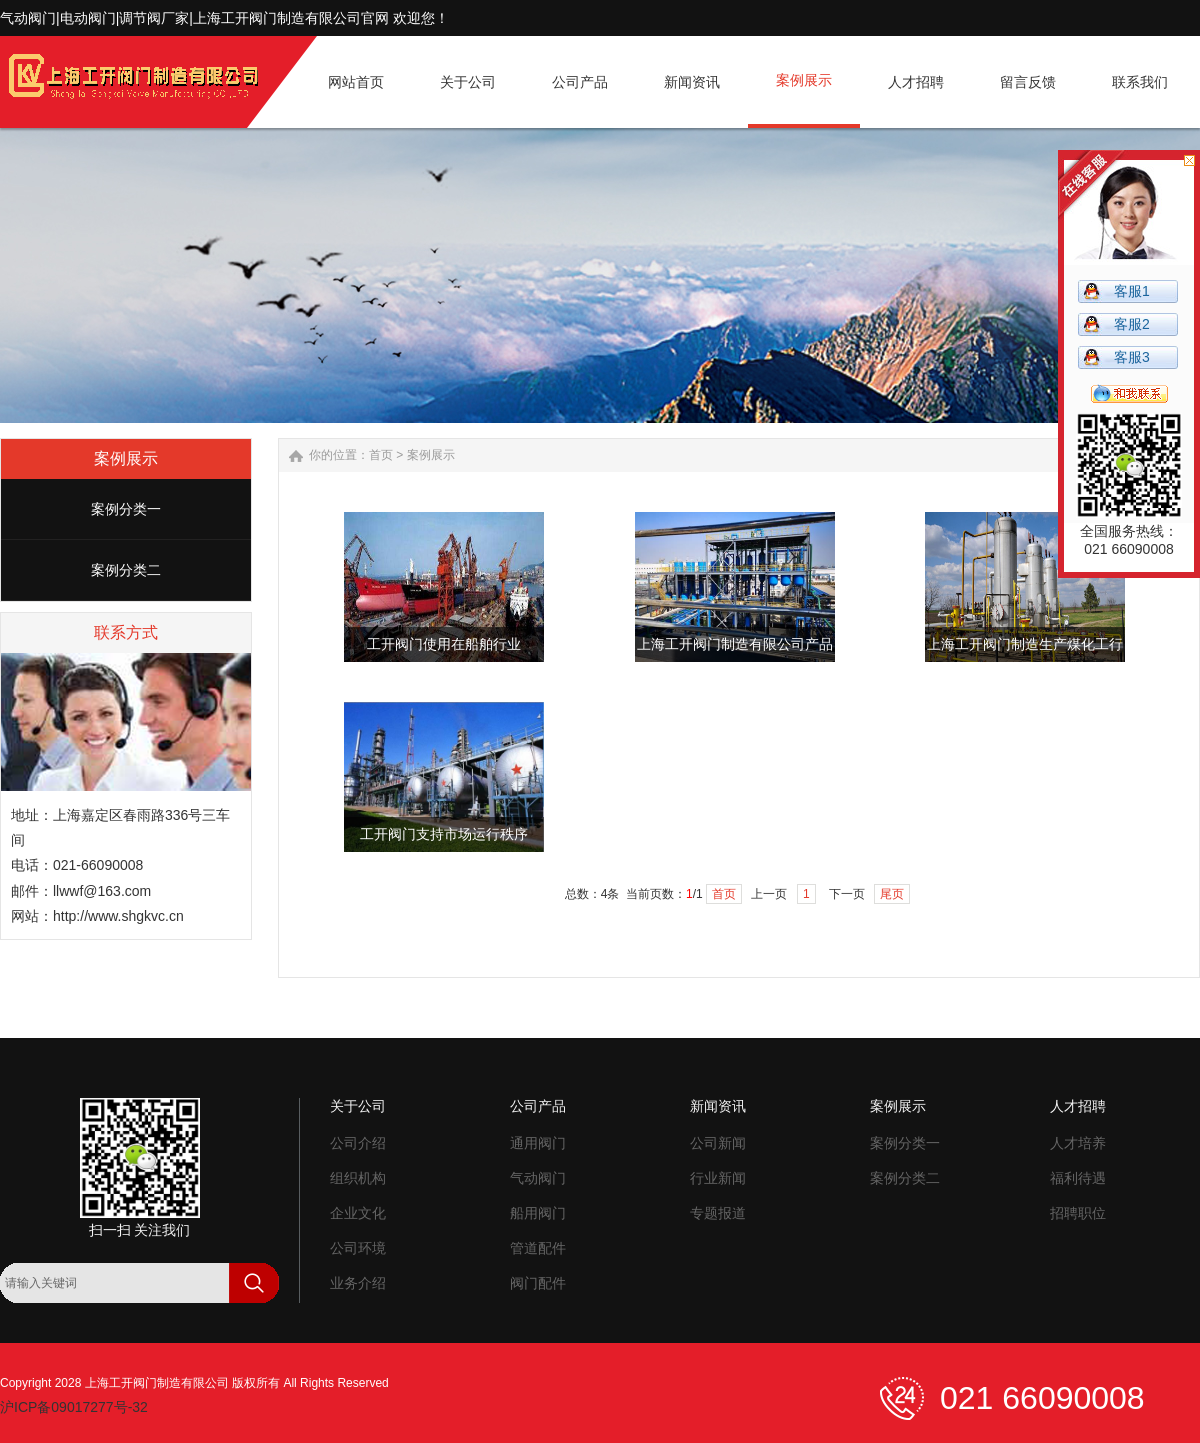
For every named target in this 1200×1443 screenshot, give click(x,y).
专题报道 (718, 1213)
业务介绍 (358, 1283)
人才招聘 (1078, 1106)
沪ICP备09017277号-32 (74, 1407)
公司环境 (358, 1248)
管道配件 (538, 1248)
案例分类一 (126, 509)
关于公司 (358, 1106)
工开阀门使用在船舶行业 (444, 644)
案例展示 (431, 455)
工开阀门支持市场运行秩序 (444, 834)
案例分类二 (126, 570)
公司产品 (538, 1106)
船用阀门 (538, 1213)
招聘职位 (1078, 1213)
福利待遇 (1078, 1178)
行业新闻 (718, 1178)
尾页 (892, 894)
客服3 (1132, 357)
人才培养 (1078, 1143)
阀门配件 (538, 1283)
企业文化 (358, 1213)
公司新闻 (718, 1143)
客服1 (1132, 291)
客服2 (1132, 324)
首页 (381, 455)
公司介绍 (358, 1143)
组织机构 (358, 1178)
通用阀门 (538, 1143)
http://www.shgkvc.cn (118, 916)
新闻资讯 (718, 1106)
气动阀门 (538, 1178)
